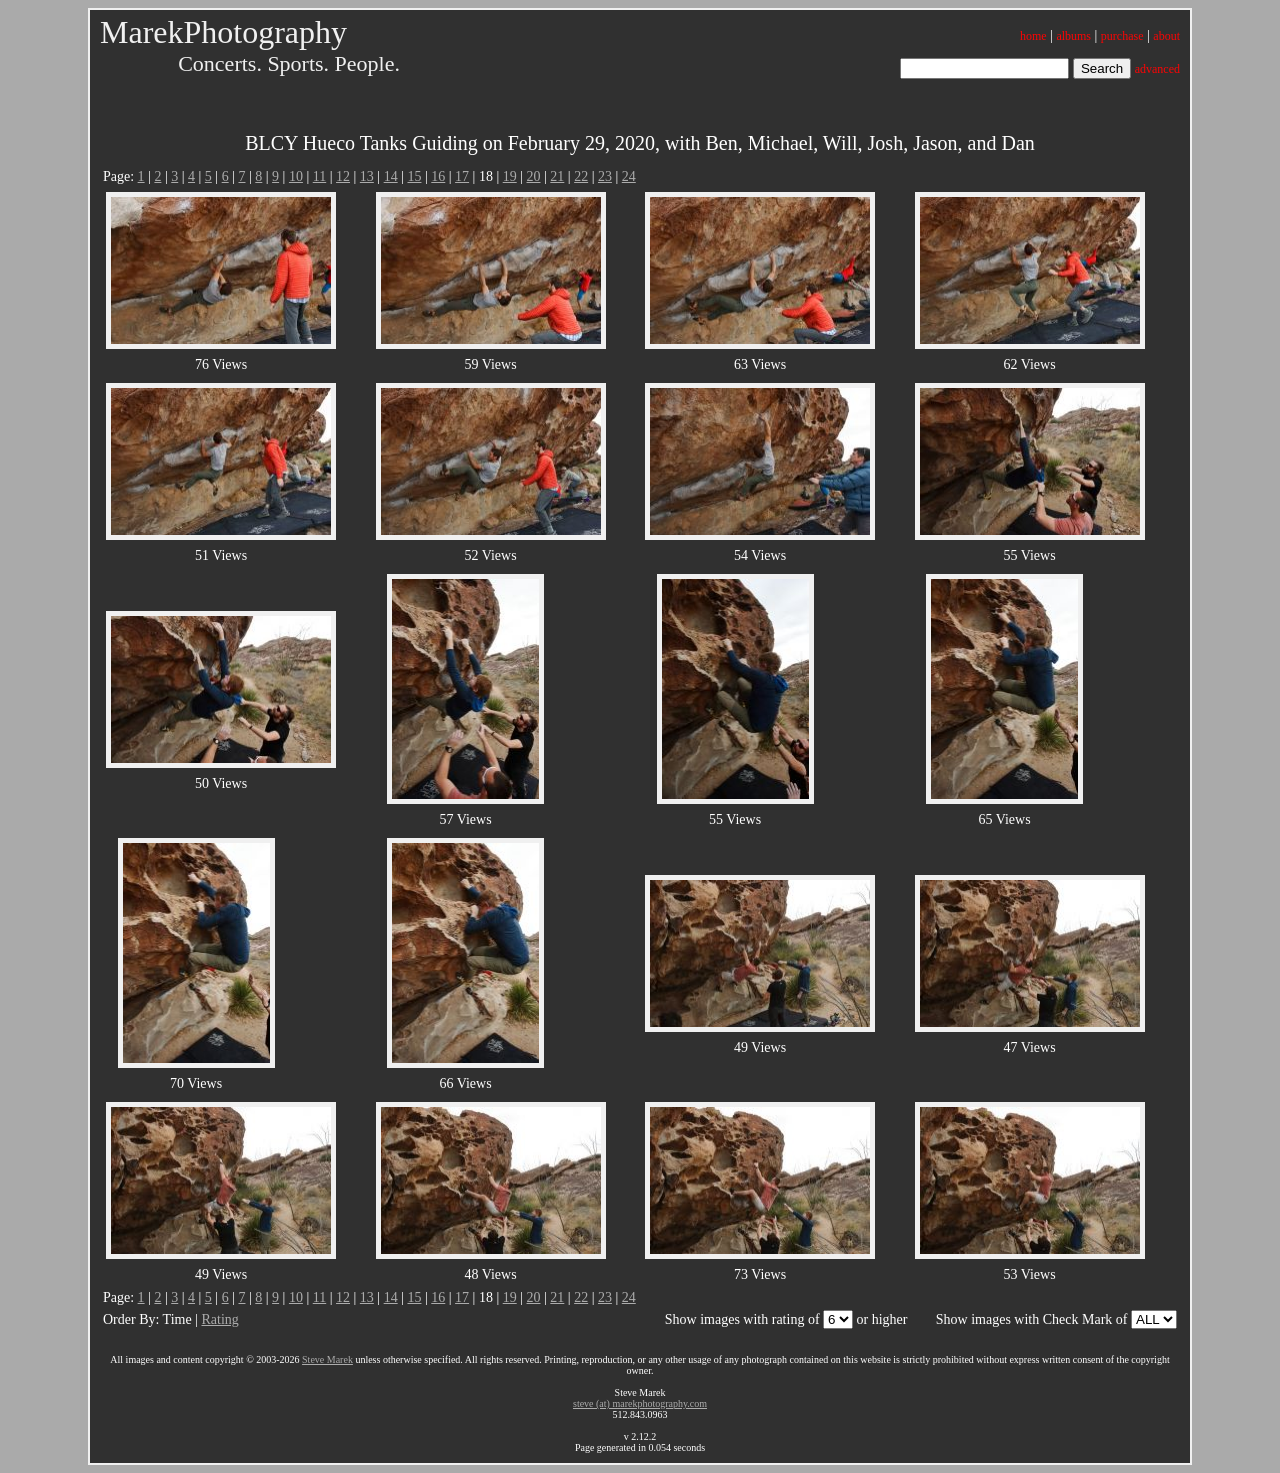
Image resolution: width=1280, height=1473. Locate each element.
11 (319, 176)
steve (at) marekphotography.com (640, 1403)
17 (462, 176)
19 (510, 176)
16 (438, 176)
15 (414, 176)
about (1166, 36)
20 (534, 176)
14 (391, 176)
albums (1073, 36)
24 (629, 176)
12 (343, 176)
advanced (1157, 69)
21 (557, 176)
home (1033, 36)
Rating (219, 1319)
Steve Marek (327, 1359)
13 (367, 176)
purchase (1122, 36)
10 (296, 176)
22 (581, 176)
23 (605, 176)
